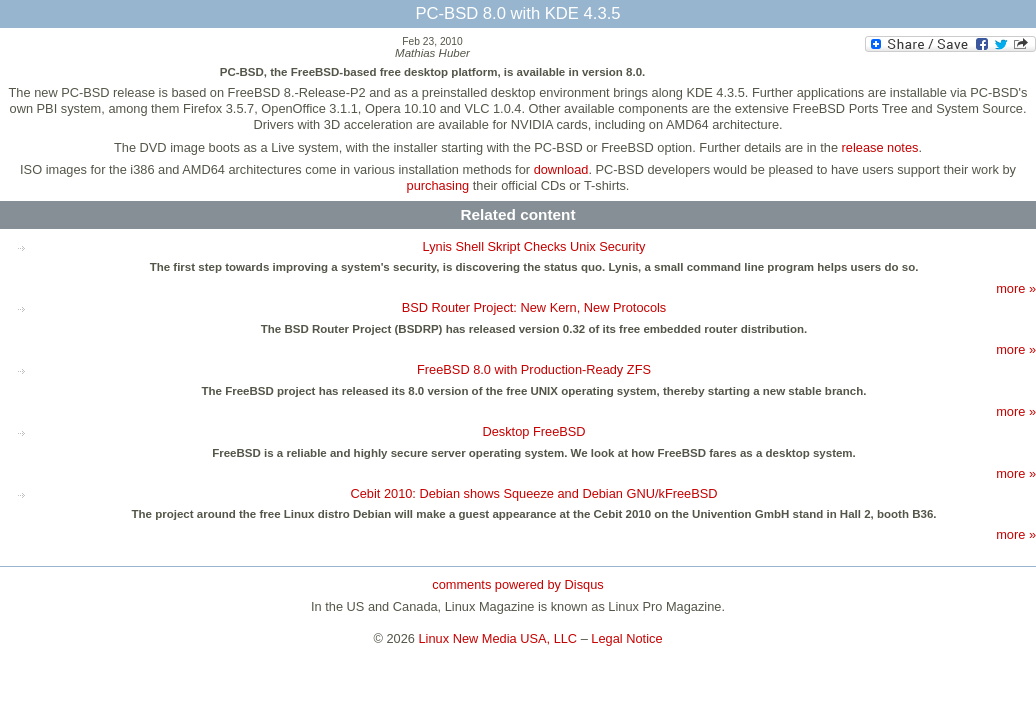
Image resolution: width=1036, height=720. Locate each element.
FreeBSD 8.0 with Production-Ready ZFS (534, 369)
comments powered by (517, 584)
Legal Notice (626, 638)
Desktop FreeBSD (533, 431)
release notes (880, 147)
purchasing (438, 185)
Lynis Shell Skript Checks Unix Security (534, 246)
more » (1016, 288)
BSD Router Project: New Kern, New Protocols (534, 307)
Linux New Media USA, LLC (498, 638)
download (561, 169)
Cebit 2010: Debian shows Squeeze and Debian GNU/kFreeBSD (533, 493)
